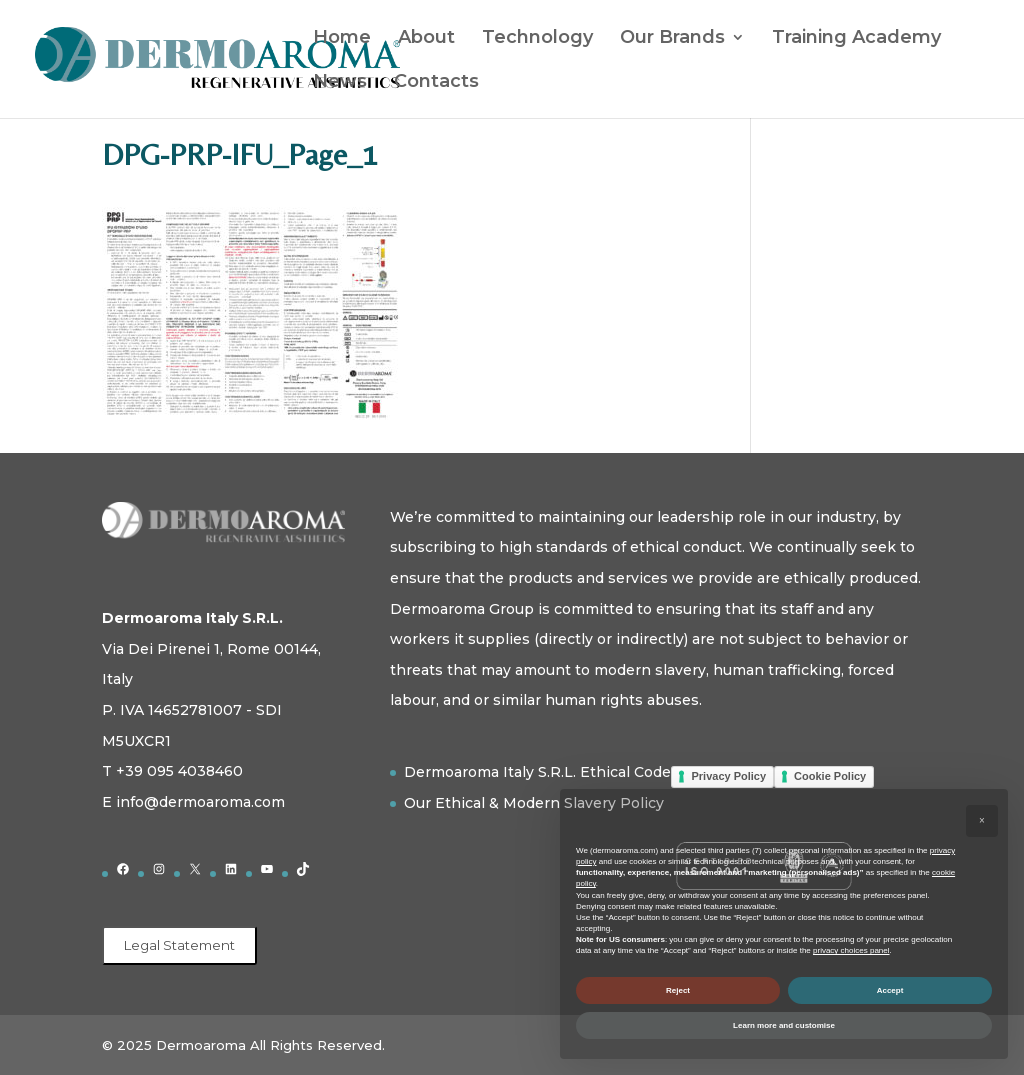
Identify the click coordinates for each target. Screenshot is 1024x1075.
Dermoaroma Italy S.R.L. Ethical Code (537, 772)
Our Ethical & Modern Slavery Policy (534, 803)
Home (342, 39)
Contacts (436, 83)
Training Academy (856, 39)
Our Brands (672, 39)
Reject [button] (678, 990)
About (426, 39)
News (340, 83)
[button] (982, 821)
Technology (537, 39)
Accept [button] (890, 990)
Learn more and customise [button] (784, 1025)
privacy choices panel (851, 950)
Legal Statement (179, 945)
